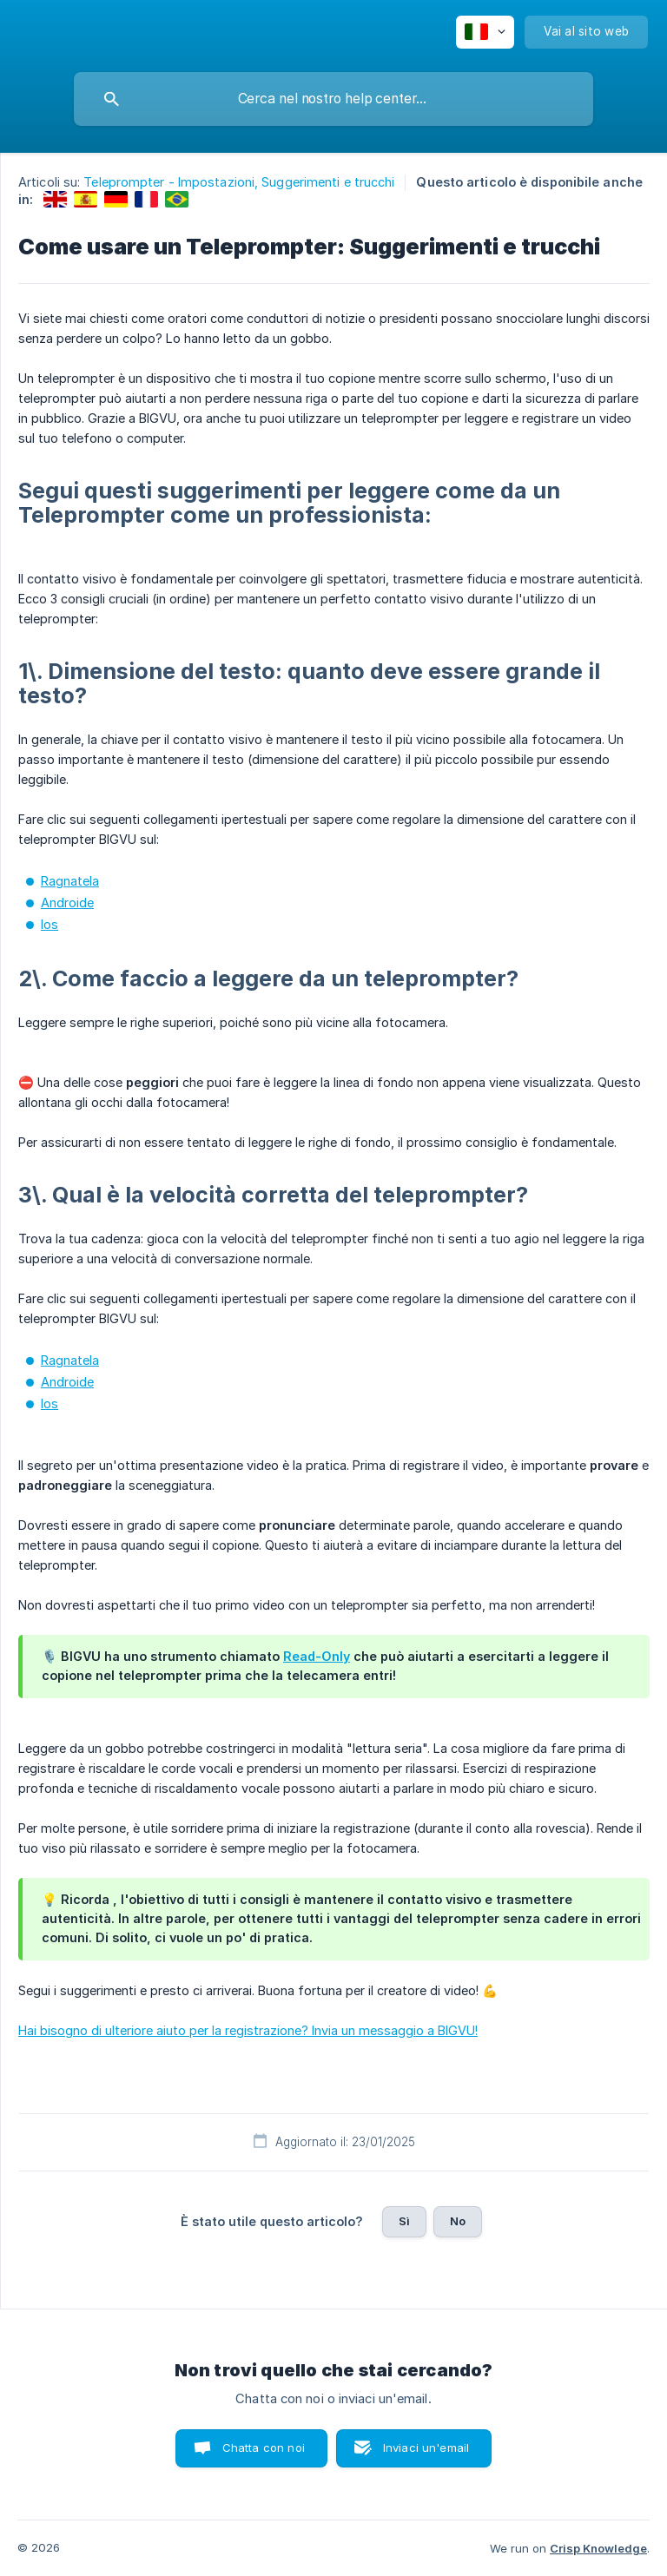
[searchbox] (333, 99)
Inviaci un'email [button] (426, 2447)
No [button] (458, 2221)
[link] (55, 199)
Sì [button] (404, 2221)
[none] (485, 32)
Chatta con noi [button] (263, 2447)
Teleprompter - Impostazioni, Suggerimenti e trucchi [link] (238, 182)
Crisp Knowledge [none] (598, 2548)
